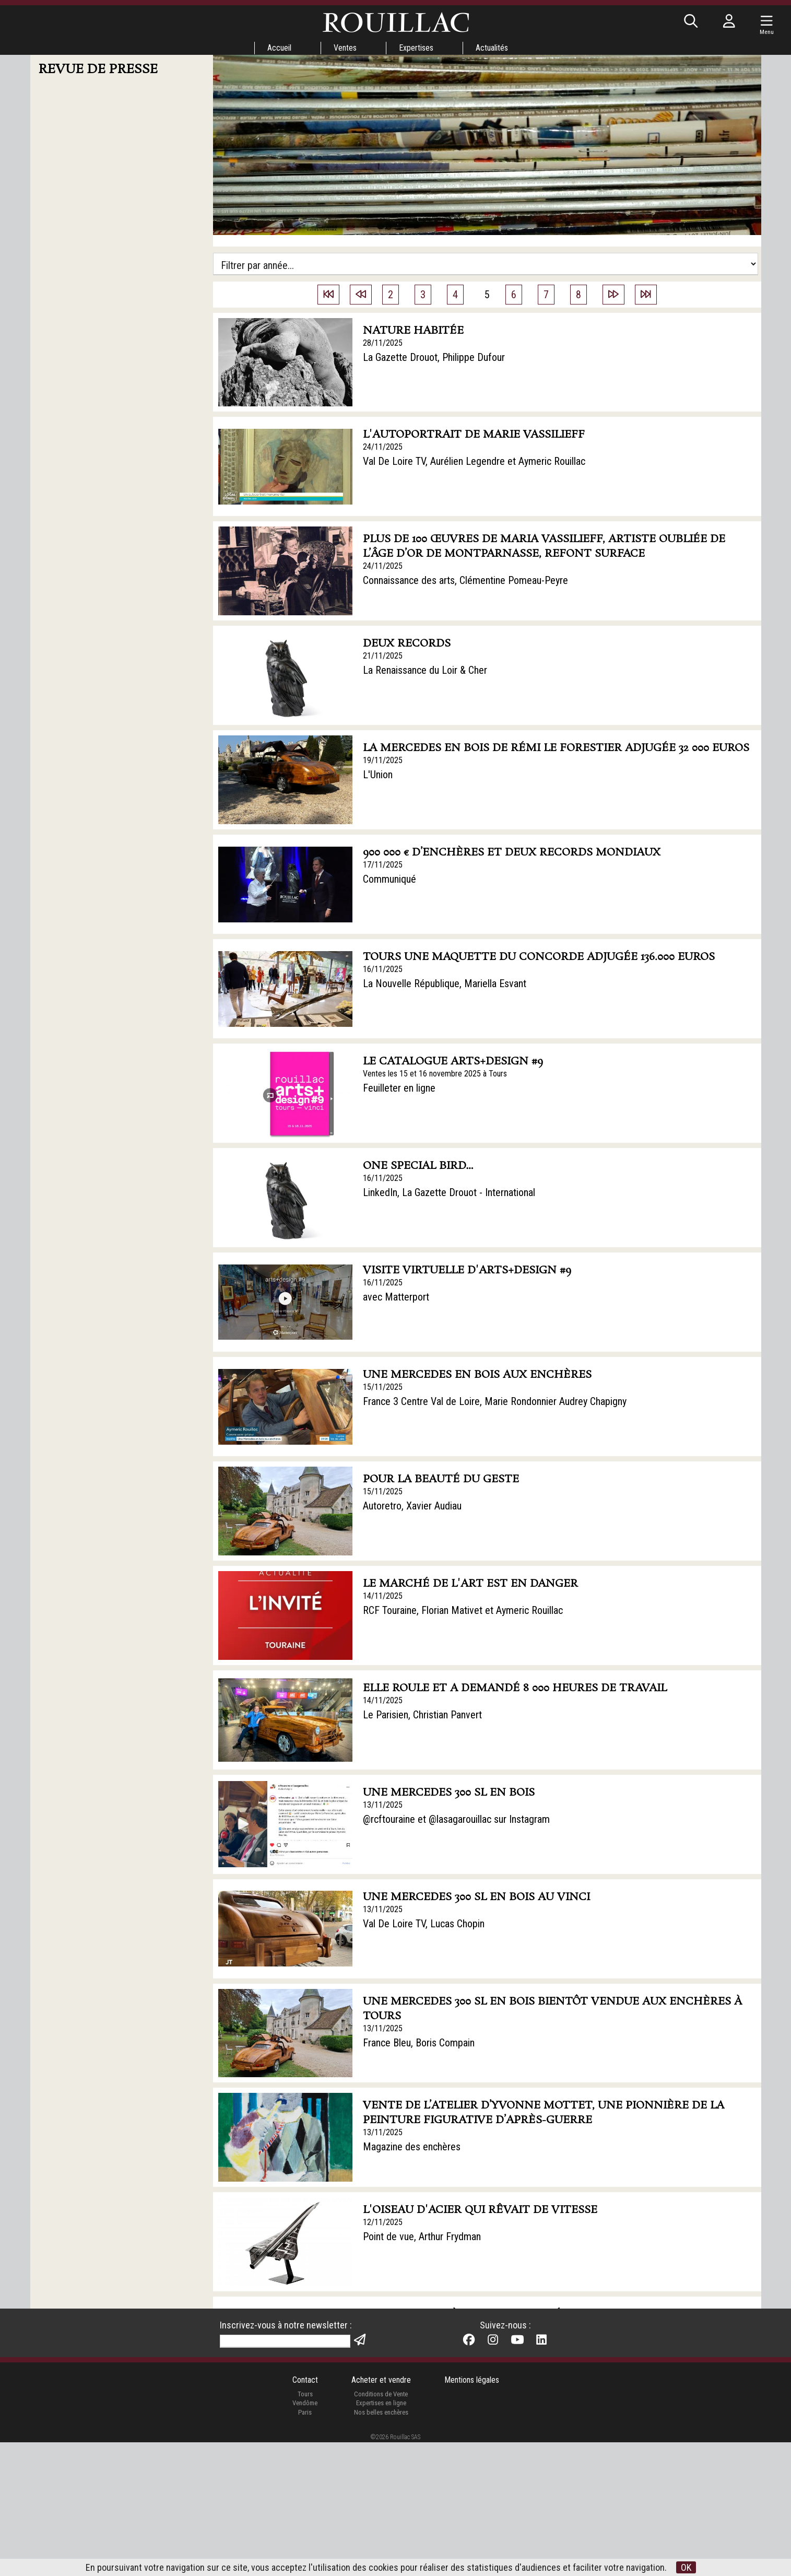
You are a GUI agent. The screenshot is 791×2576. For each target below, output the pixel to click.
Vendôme (304, 2536)
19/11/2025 (383, 760)
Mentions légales (471, 2514)
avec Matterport (396, 1297)
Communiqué (389, 879)
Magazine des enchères (412, 2146)
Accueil (279, 48)
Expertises (416, 48)
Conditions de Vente (381, 2527)
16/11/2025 (383, 969)
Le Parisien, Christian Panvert (422, 1714)
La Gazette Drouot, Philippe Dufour (434, 357)
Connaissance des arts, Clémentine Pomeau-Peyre (465, 580)
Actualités (492, 48)
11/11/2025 (383, 2341)
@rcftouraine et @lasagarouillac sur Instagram (456, 1819)
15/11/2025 (383, 1387)
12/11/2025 (383, 2222)
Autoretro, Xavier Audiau (412, 1506)
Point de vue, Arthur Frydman (422, 2236)
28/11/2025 (383, 343)
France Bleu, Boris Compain (419, 2042)
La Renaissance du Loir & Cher (425, 670)
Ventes (345, 48)
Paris (305, 2545)
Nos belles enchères (381, 2545)
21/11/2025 (383, 656)
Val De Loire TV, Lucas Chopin (424, 1923)
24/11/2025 (383, 447)
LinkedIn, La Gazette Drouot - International (449, 1192)
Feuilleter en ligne (399, 1088)
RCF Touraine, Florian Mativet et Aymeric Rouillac (463, 1610)
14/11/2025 (383, 1596)
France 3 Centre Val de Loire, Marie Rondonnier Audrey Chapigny (495, 1401)
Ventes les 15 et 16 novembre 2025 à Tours (435, 1074)
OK (686, 2567)
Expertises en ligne (381, 2536)
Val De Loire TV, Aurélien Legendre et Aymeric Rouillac (474, 461)
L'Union (378, 774)
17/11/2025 (383, 865)
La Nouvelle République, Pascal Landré (442, 2355)
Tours (305, 2527)
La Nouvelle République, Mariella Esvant (444, 983)
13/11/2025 (383, 1805)
